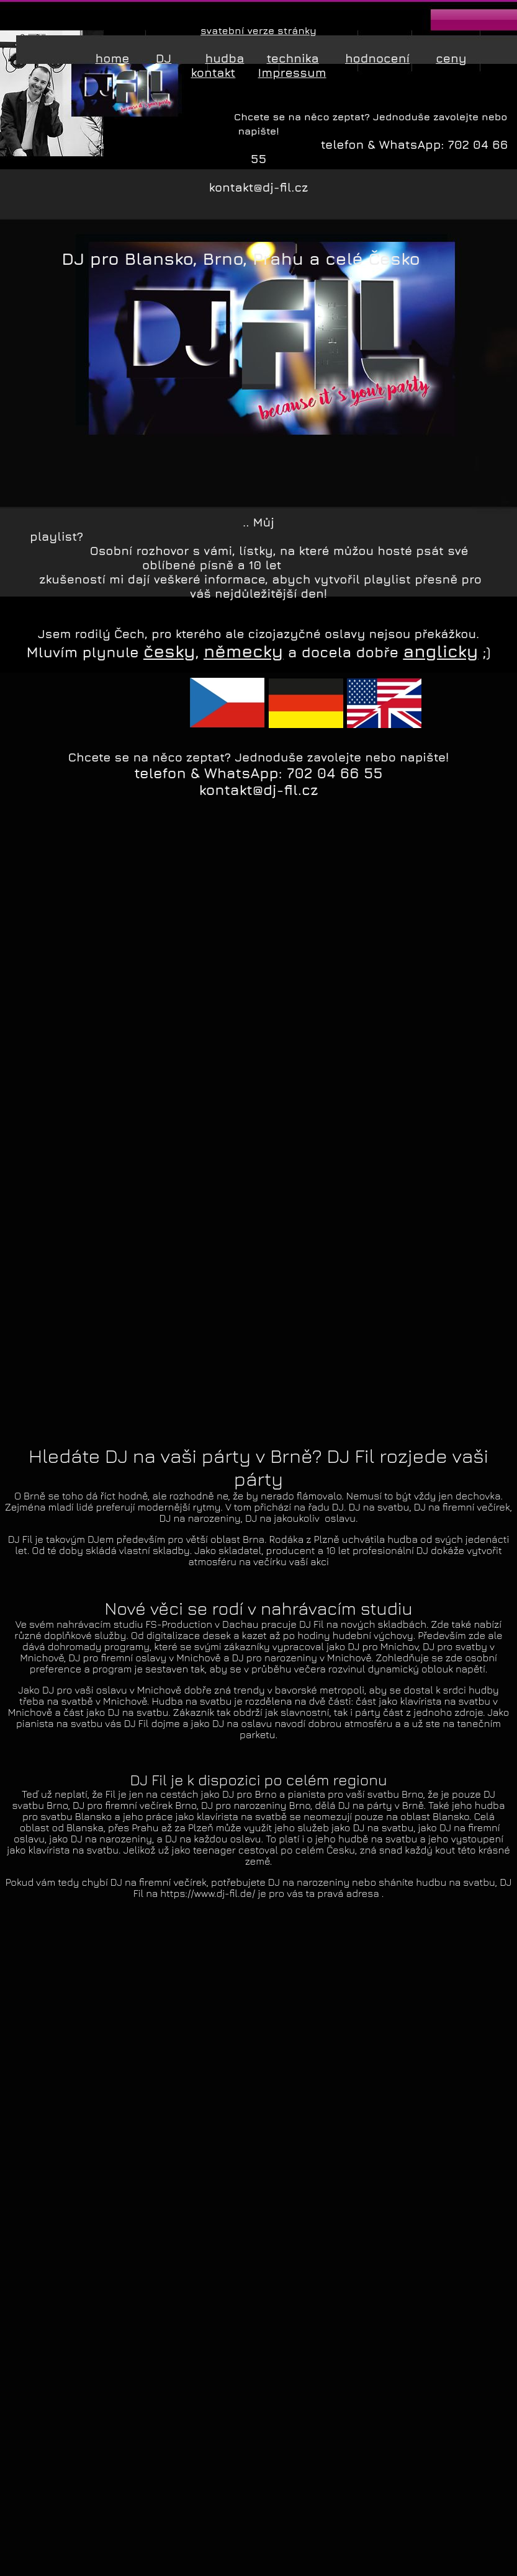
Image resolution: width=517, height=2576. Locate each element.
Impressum (292, 72)
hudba (224, 58)
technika (293, 58)
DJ (164, 58)
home (113, 58)
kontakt (213, 72)
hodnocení (377, 58)
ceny (451, 58)
